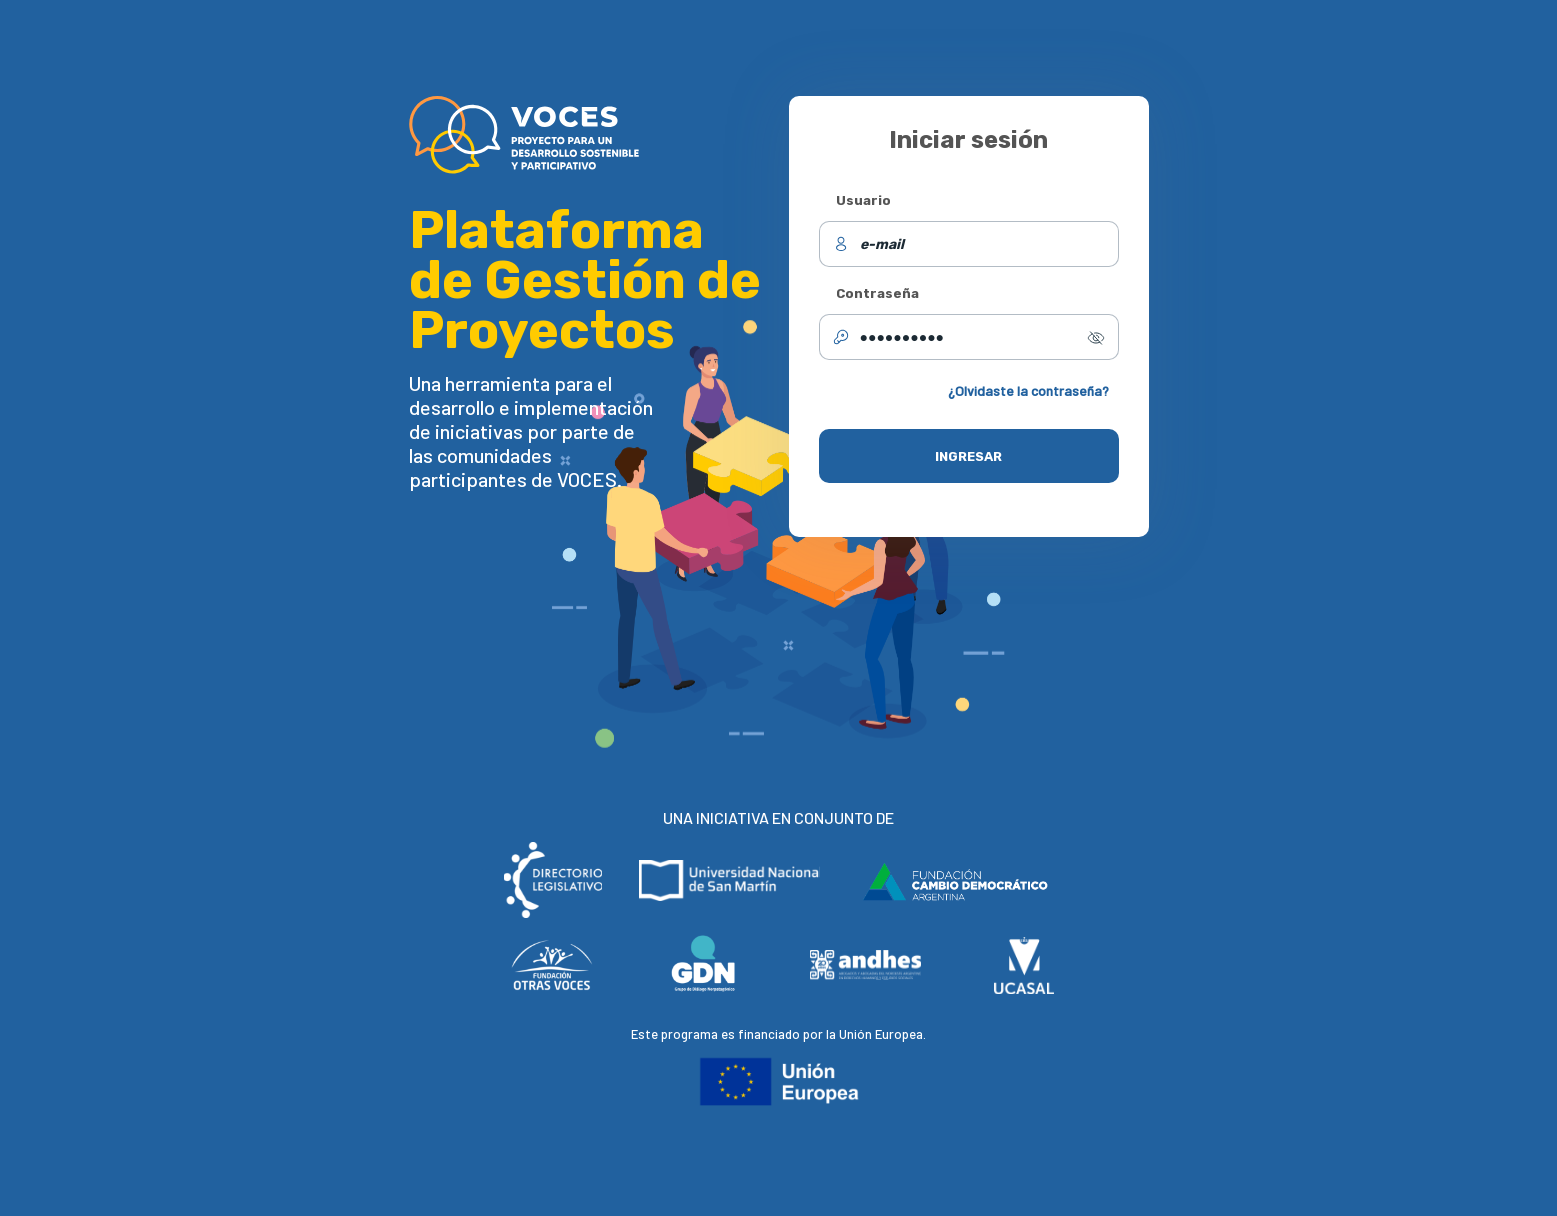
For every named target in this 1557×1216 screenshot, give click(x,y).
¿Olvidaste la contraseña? (1028, 390)
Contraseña (877, 293)
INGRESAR (968, 456)
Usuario (863, 200)
